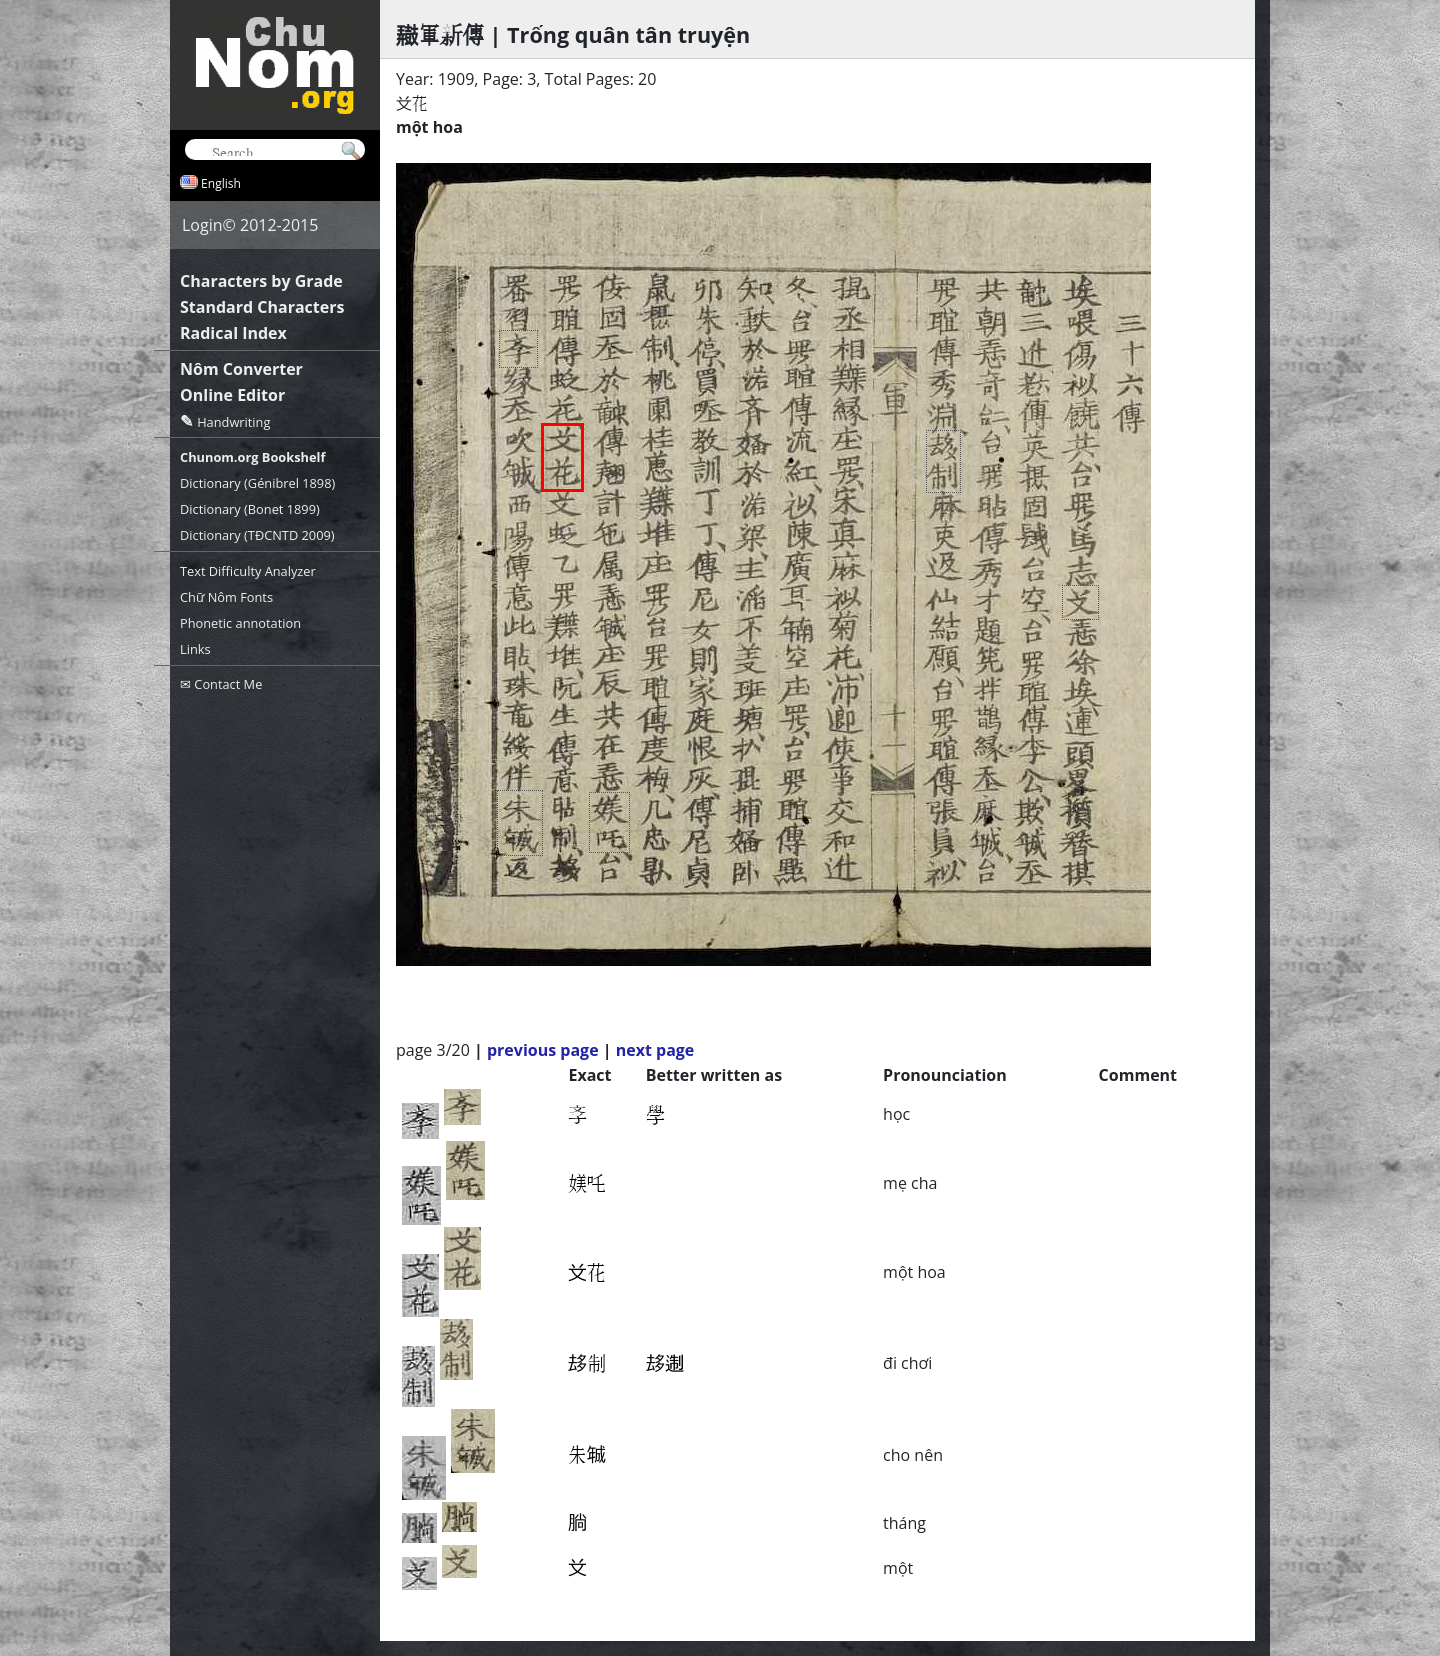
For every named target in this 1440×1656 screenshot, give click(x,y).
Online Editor (232, 395)
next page (655, 1050)
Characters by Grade (261, 281)
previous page (543, 1050)
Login (202, 225)
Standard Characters (262, 307)
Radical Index (233, 333)
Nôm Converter (241, 369)
